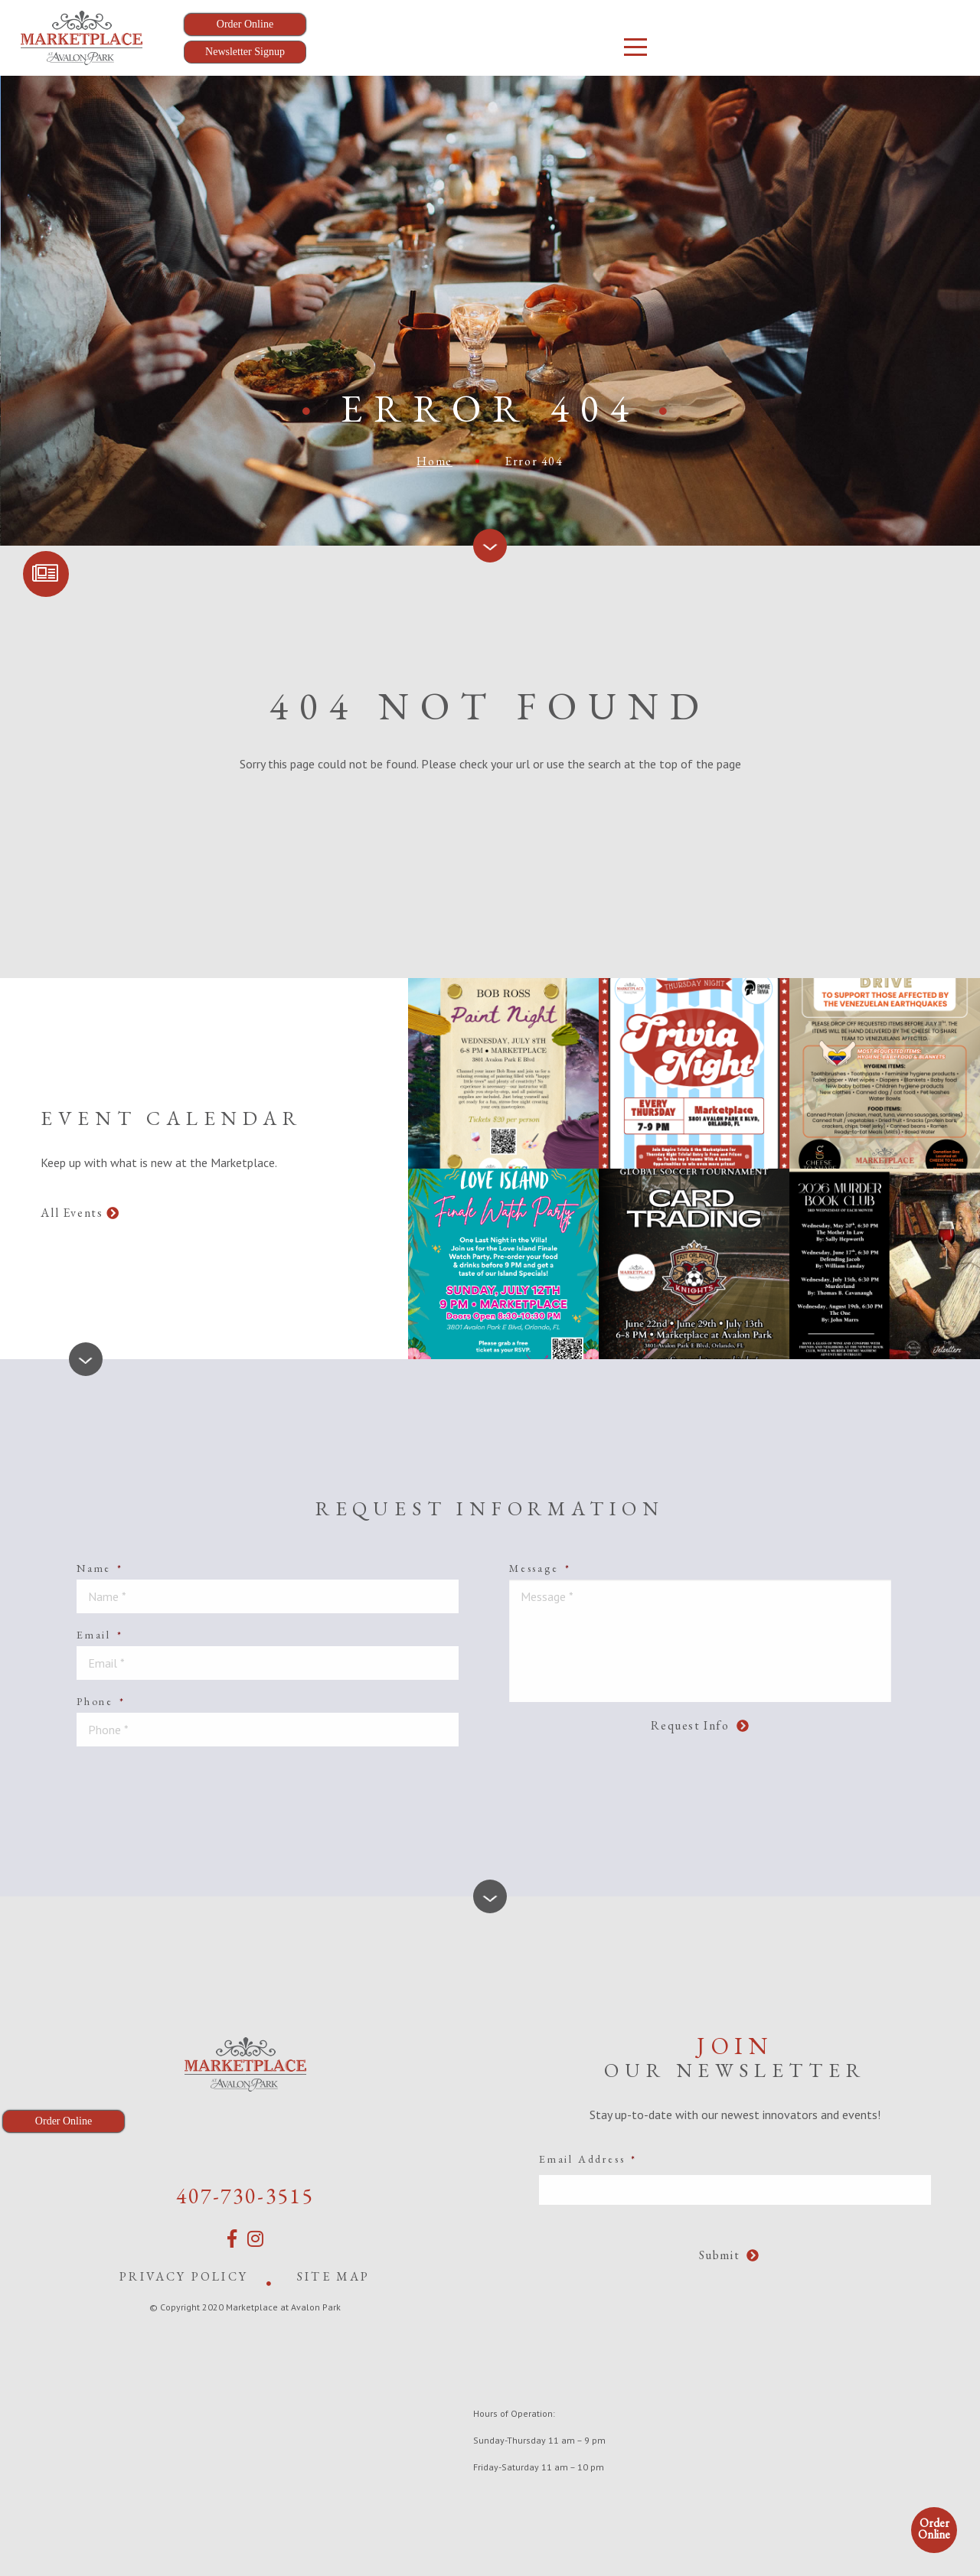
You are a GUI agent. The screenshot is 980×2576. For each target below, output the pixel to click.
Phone (101, 1701)
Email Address (588, 2159)
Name (100, 1568)
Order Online (934, 2528)
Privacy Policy (183, 2276)
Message (539, 1568)
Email (100, 1635)
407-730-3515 (245, 2195)
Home (434, 461)
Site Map (334, 2276)
